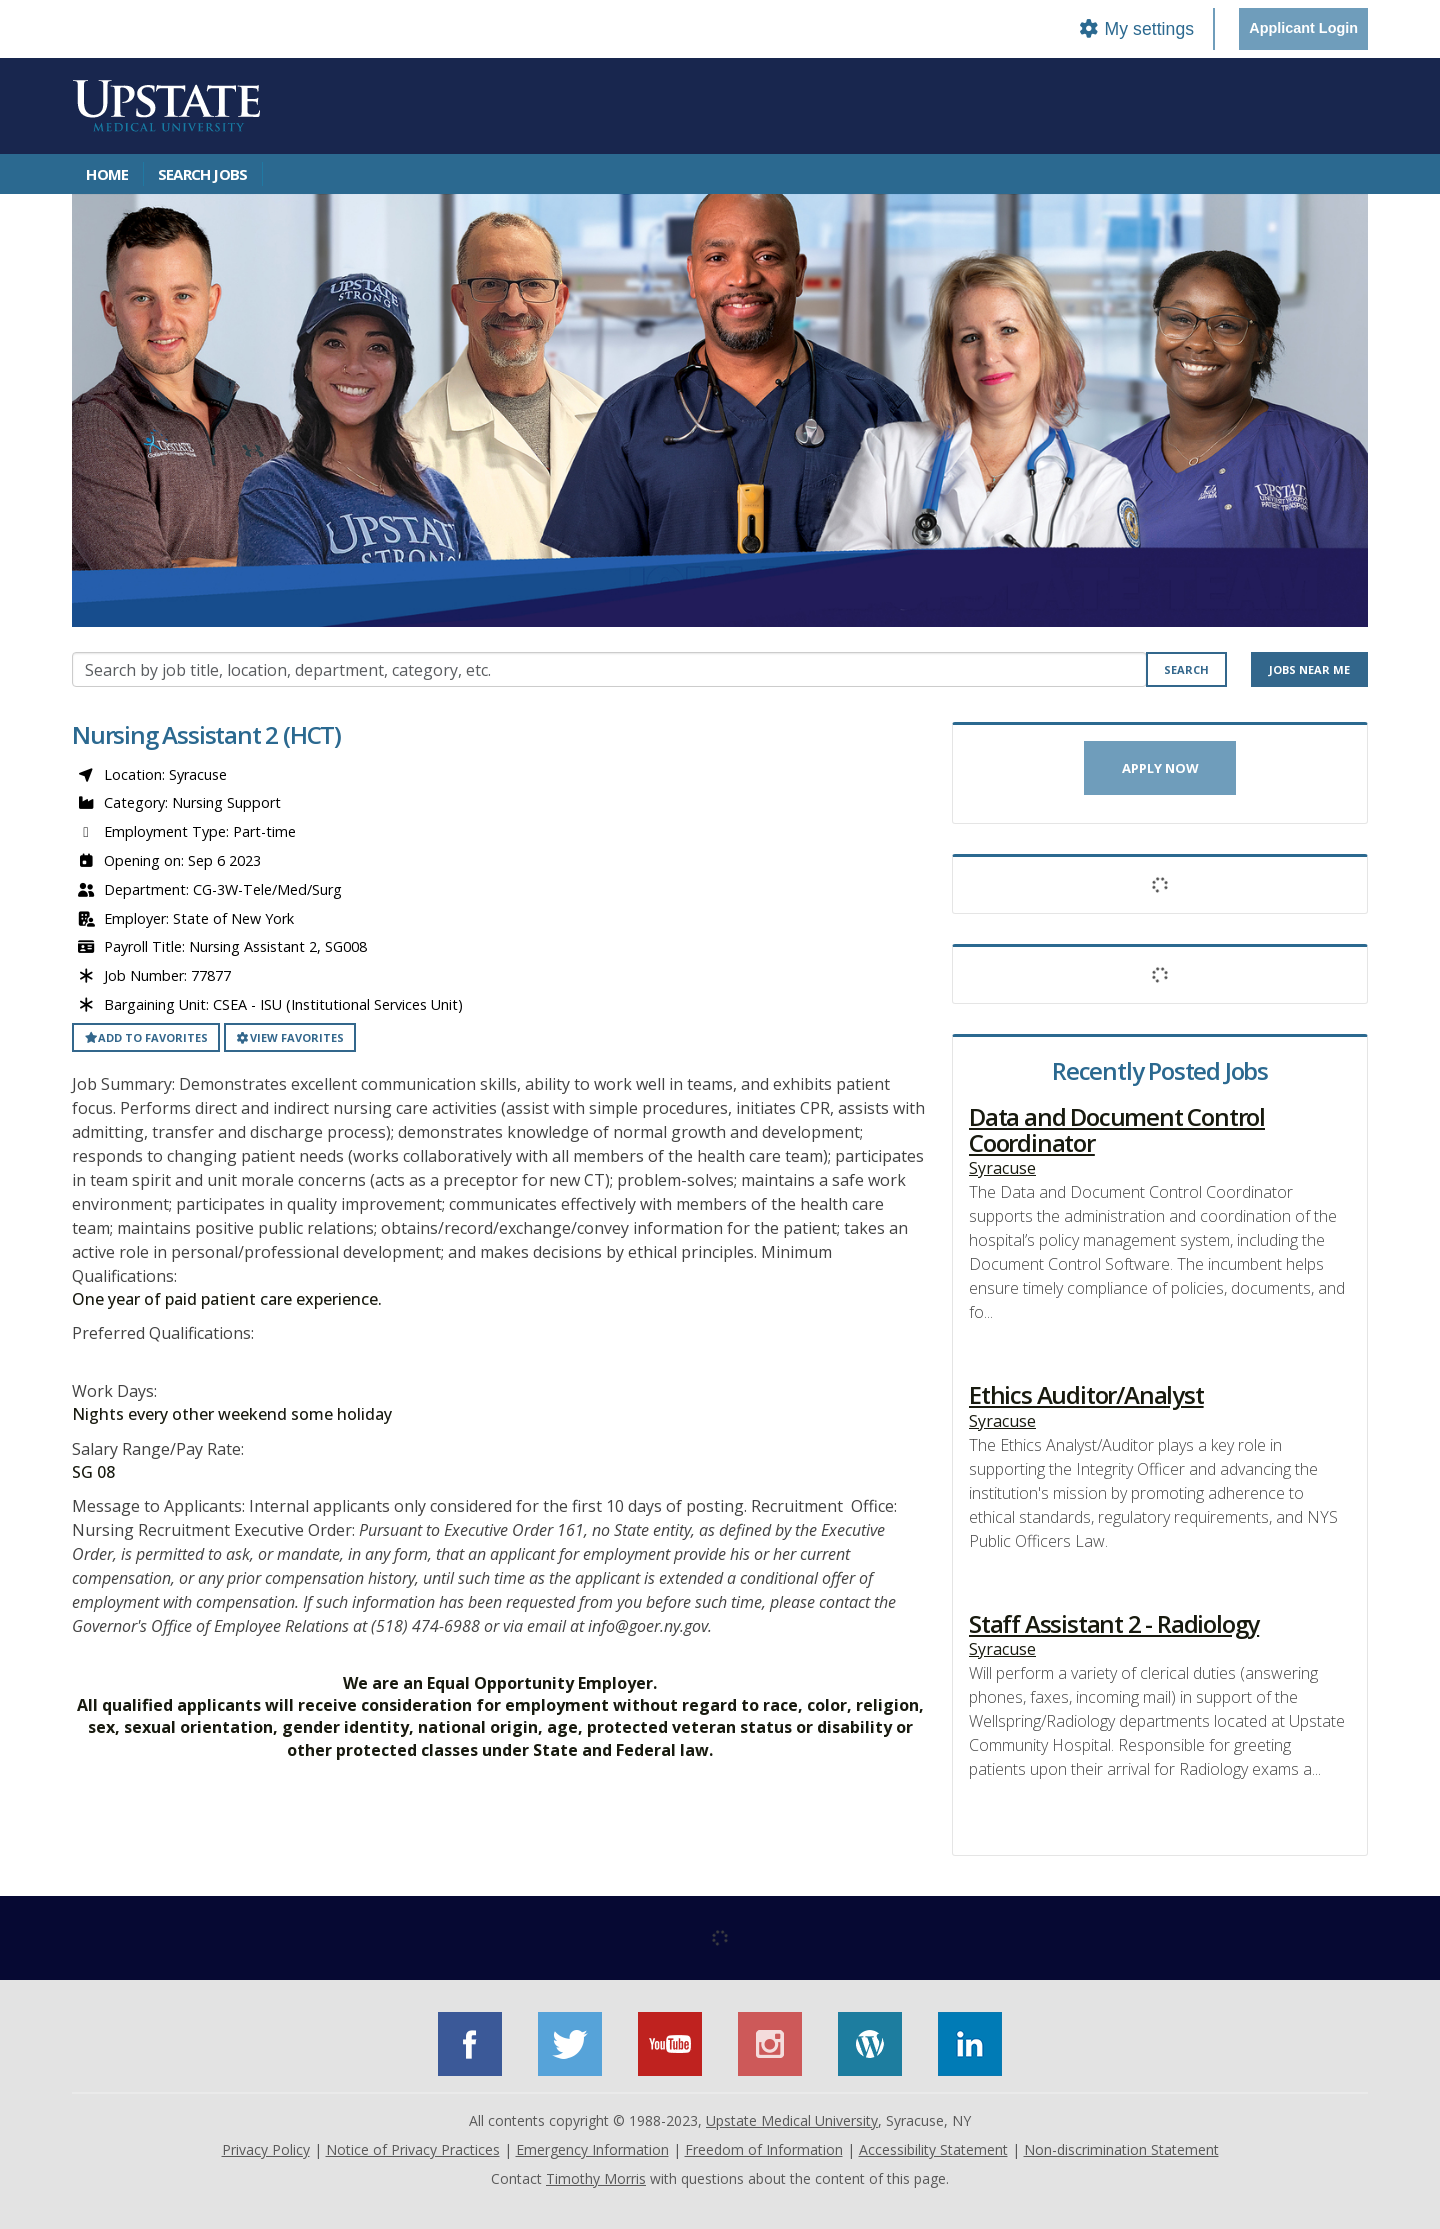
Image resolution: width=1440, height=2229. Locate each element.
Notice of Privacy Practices (413, 2149)
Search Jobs (202, 174)
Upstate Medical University (792, 2120)
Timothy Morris (596, 2178)
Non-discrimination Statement (1121, 2149)
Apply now (1160, 768)
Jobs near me (1309, 669)
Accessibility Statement (933, 2149)
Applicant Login (1303, 28)
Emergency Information (592, 2149)
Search (1186, 669)
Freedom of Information (764, 2149)
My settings (1136, 29)
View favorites (290, 1037)
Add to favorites (146, 1037)
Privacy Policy (266, 2149)
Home (107, 174)
